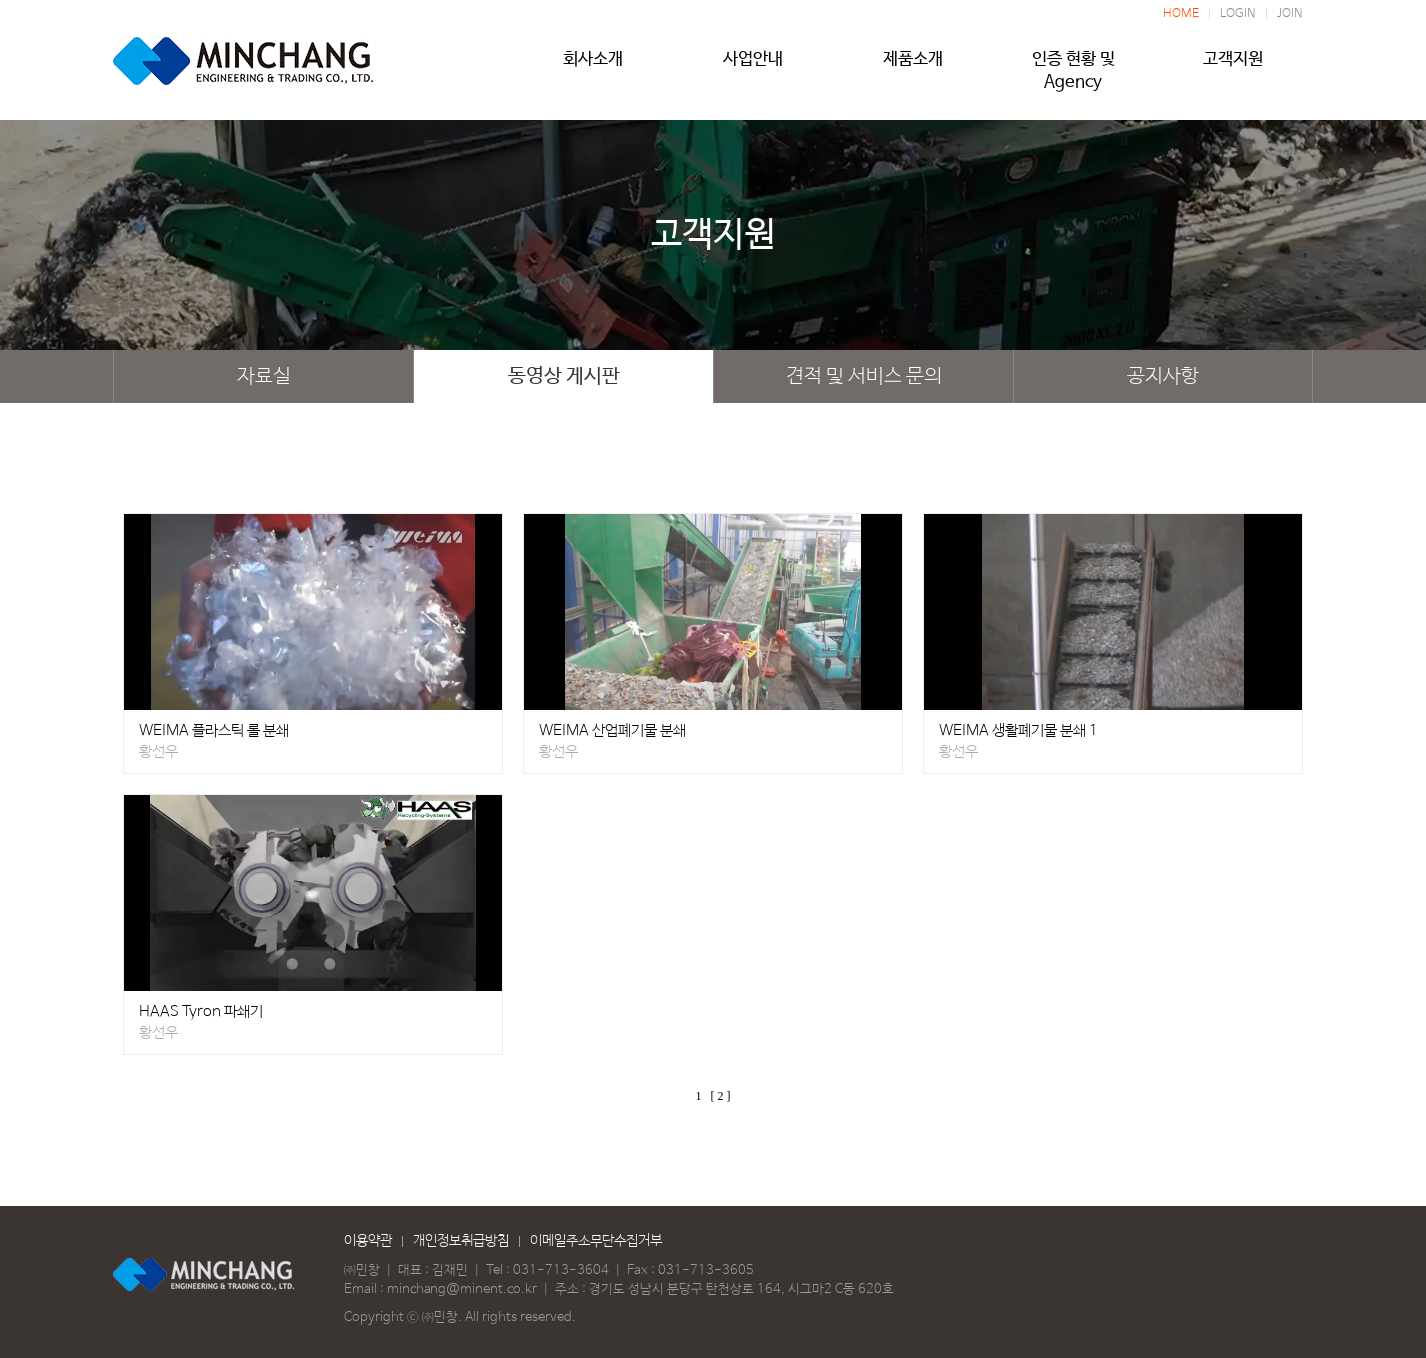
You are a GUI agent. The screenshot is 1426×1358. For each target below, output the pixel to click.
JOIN (1290, 14)
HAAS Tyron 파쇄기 (201, 1011)
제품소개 (913, 67)
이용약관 (368, 1241)
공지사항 (1163, 376)
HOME (1181, 14)
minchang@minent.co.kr (462, 1289)
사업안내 (753, 67)
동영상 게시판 (564, 376)
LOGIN (1238, 14)
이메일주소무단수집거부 (596, 1241)
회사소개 (593, 67)
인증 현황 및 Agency (1073, 67)
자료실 (264, 376)
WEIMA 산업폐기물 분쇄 (612, 730)
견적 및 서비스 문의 (864, 376)
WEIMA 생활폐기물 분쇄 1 (1018, 730)
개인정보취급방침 (461, 1241)
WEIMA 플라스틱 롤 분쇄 (214, 730)
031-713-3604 (561, 1270)
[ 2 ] (721, 1096)
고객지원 (1233, 67)
